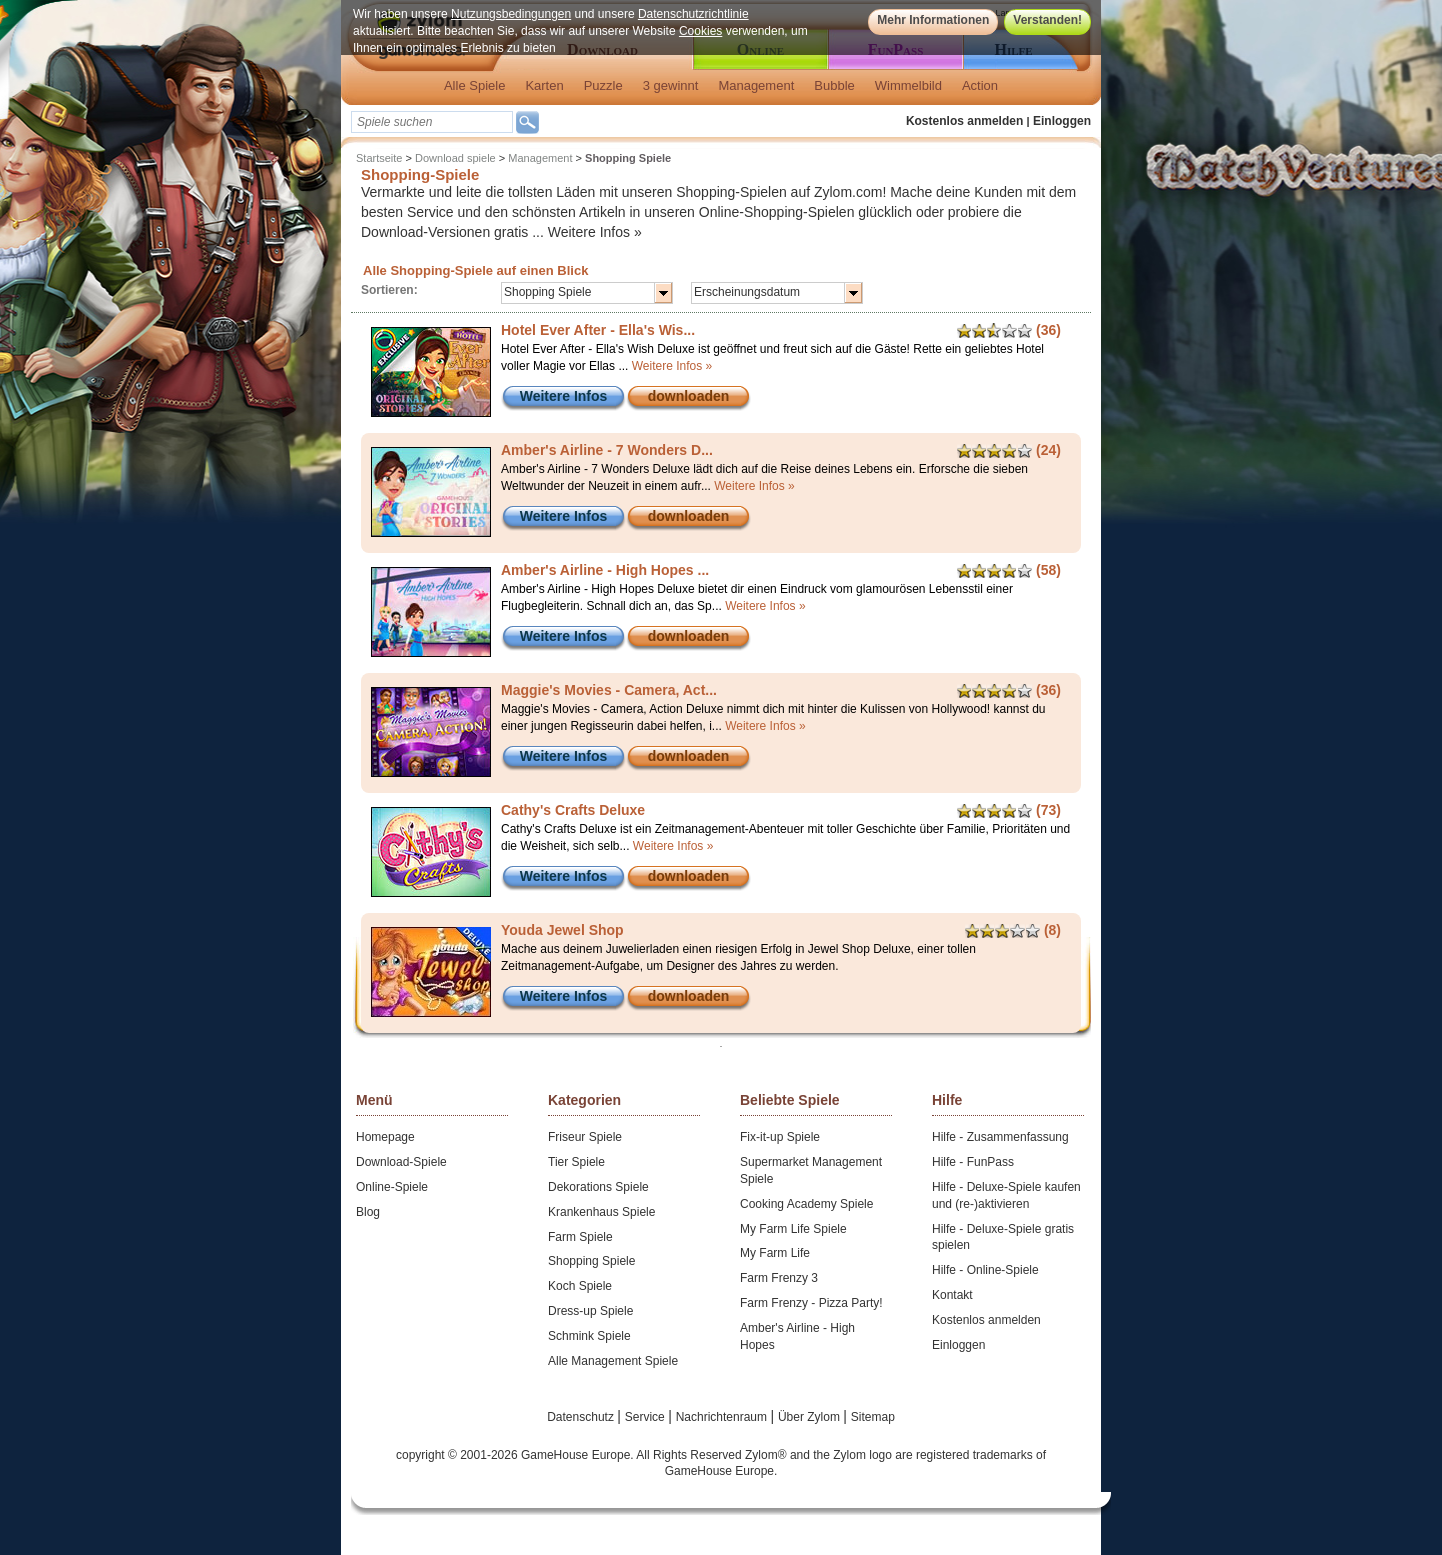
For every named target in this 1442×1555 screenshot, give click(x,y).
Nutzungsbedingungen (511, 14)
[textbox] (432, 122)
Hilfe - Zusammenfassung (1000, 1137)
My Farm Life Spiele (793, 1229)
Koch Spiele (580, 1286)
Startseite (379, 158)
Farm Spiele (580, 1237)
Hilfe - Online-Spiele (985, 1270)
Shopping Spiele (591, 1261)
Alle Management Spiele (613, 1361)
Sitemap (873, 1417)
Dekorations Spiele (598, 1187)
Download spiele (455, 158)
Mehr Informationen (933, 20)
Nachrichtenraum (723, 1417)
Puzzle (603, 85)
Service (646, 1417)
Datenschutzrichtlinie (693, 14)
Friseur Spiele (585, 1137)
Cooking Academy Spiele (806, 1204)
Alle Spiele (474, 85)
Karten (544, 85)
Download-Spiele (401, 1162)
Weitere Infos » (595, 232)
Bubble (834, 85)
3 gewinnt (671, 85)
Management (756, 85)
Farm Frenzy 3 (779, 1278)
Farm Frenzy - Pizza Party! (811, 1303)
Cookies (700, 31)
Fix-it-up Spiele (780, 1137)
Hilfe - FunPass (973, 1162)
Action (980, 85)
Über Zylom (810, 1417)
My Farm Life (775, 1253)
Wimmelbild (908, 85)
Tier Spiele (576, 1162)
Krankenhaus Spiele (601, 1212)
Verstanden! (1047, 20)
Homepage (385, 1137)
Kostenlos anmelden (964, 121)
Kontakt (952, 1295)
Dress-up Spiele (590, 1311)
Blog (368, 1212)
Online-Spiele (392, 1187)
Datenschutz (582, 1417)
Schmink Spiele (589, 1336)
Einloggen (1062, 121)
